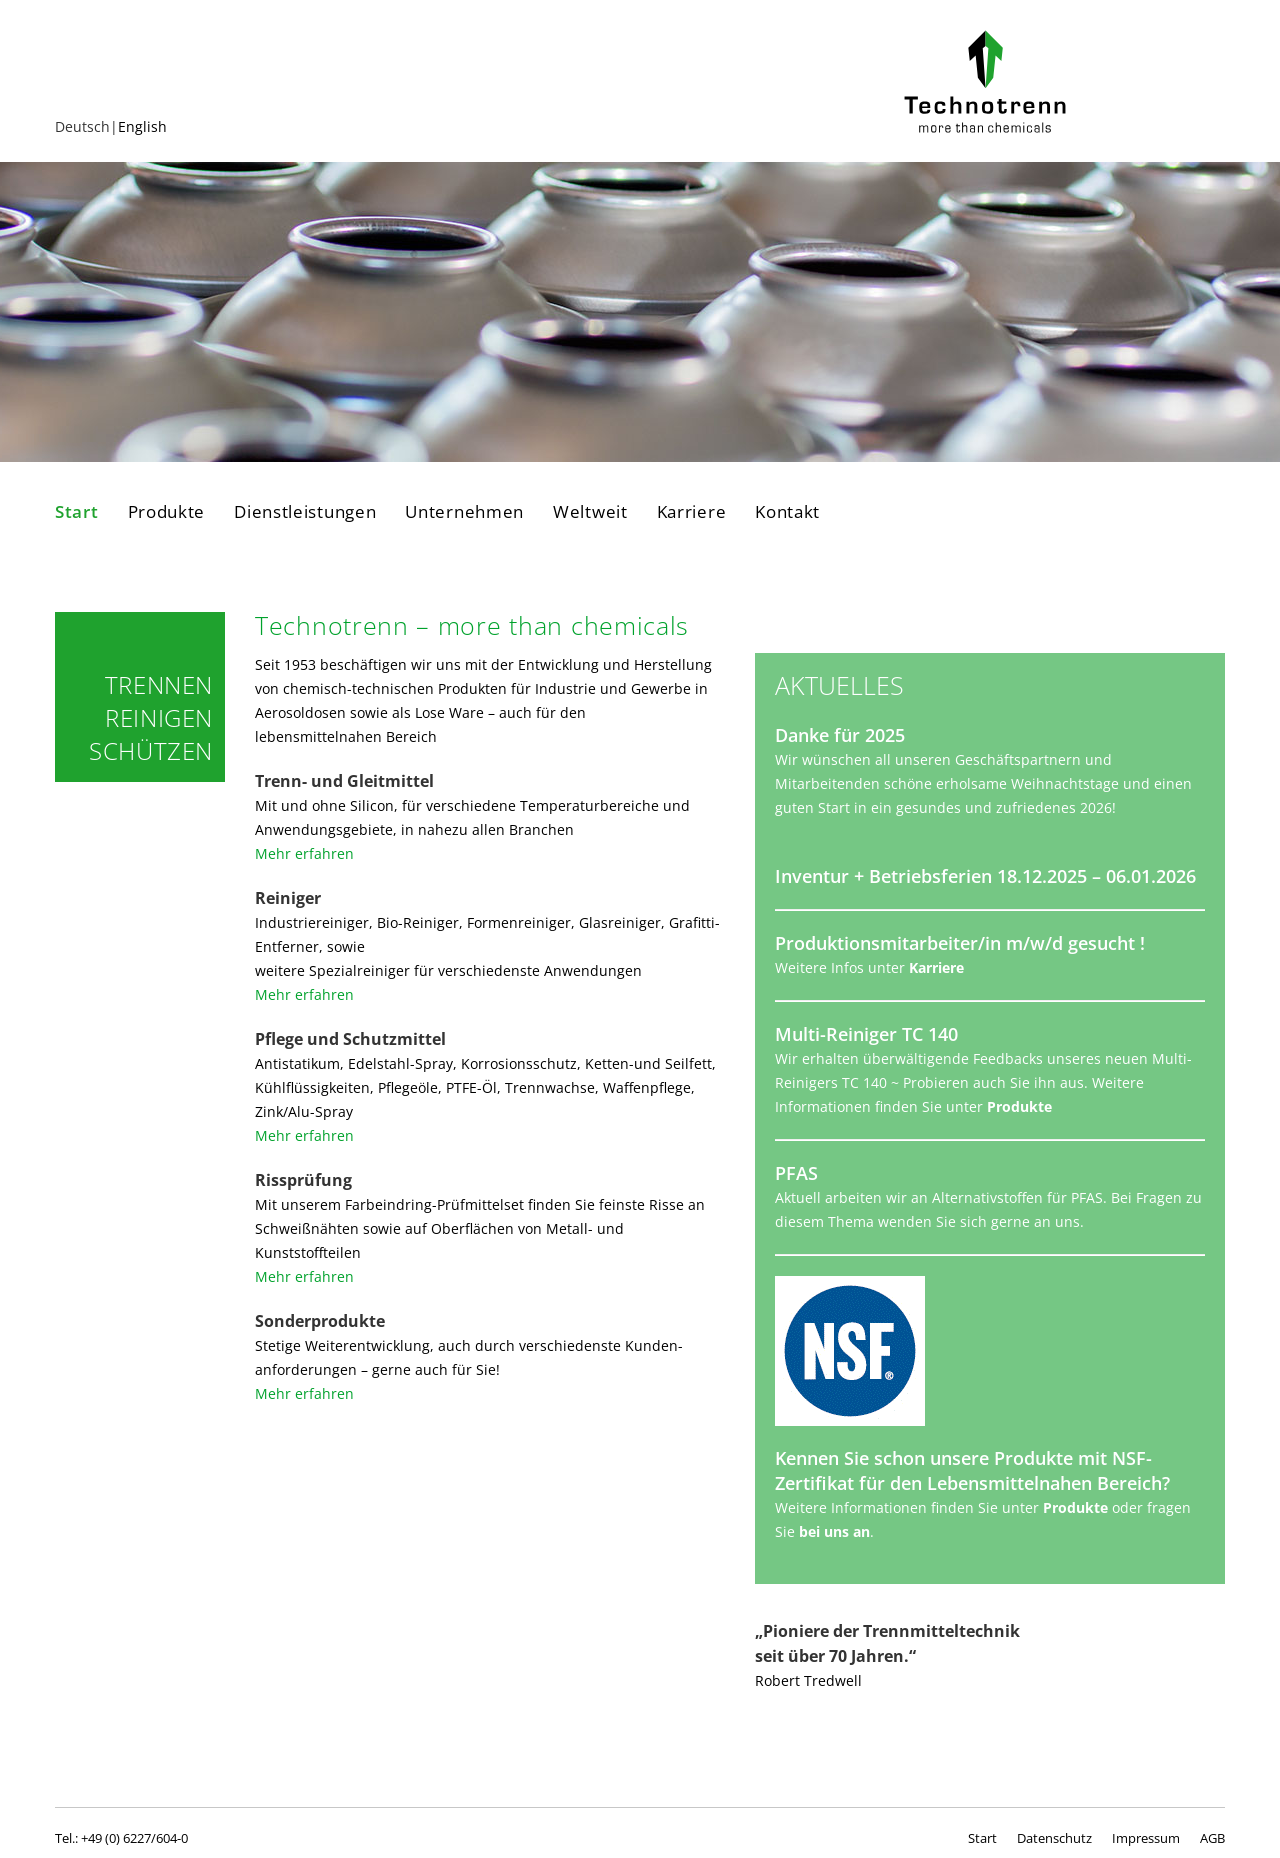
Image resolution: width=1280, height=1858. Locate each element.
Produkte (167, 512)
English (142, 126)
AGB (1212, 1838)
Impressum (1146, 1838)
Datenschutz (1054, 1838)
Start (77, 512)
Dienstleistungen (305, 512)
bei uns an (834, 1531)
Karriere (692, 512)
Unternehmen (464, 512)
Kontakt (787, 512)
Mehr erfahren (304, 853)
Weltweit (590, 512)
